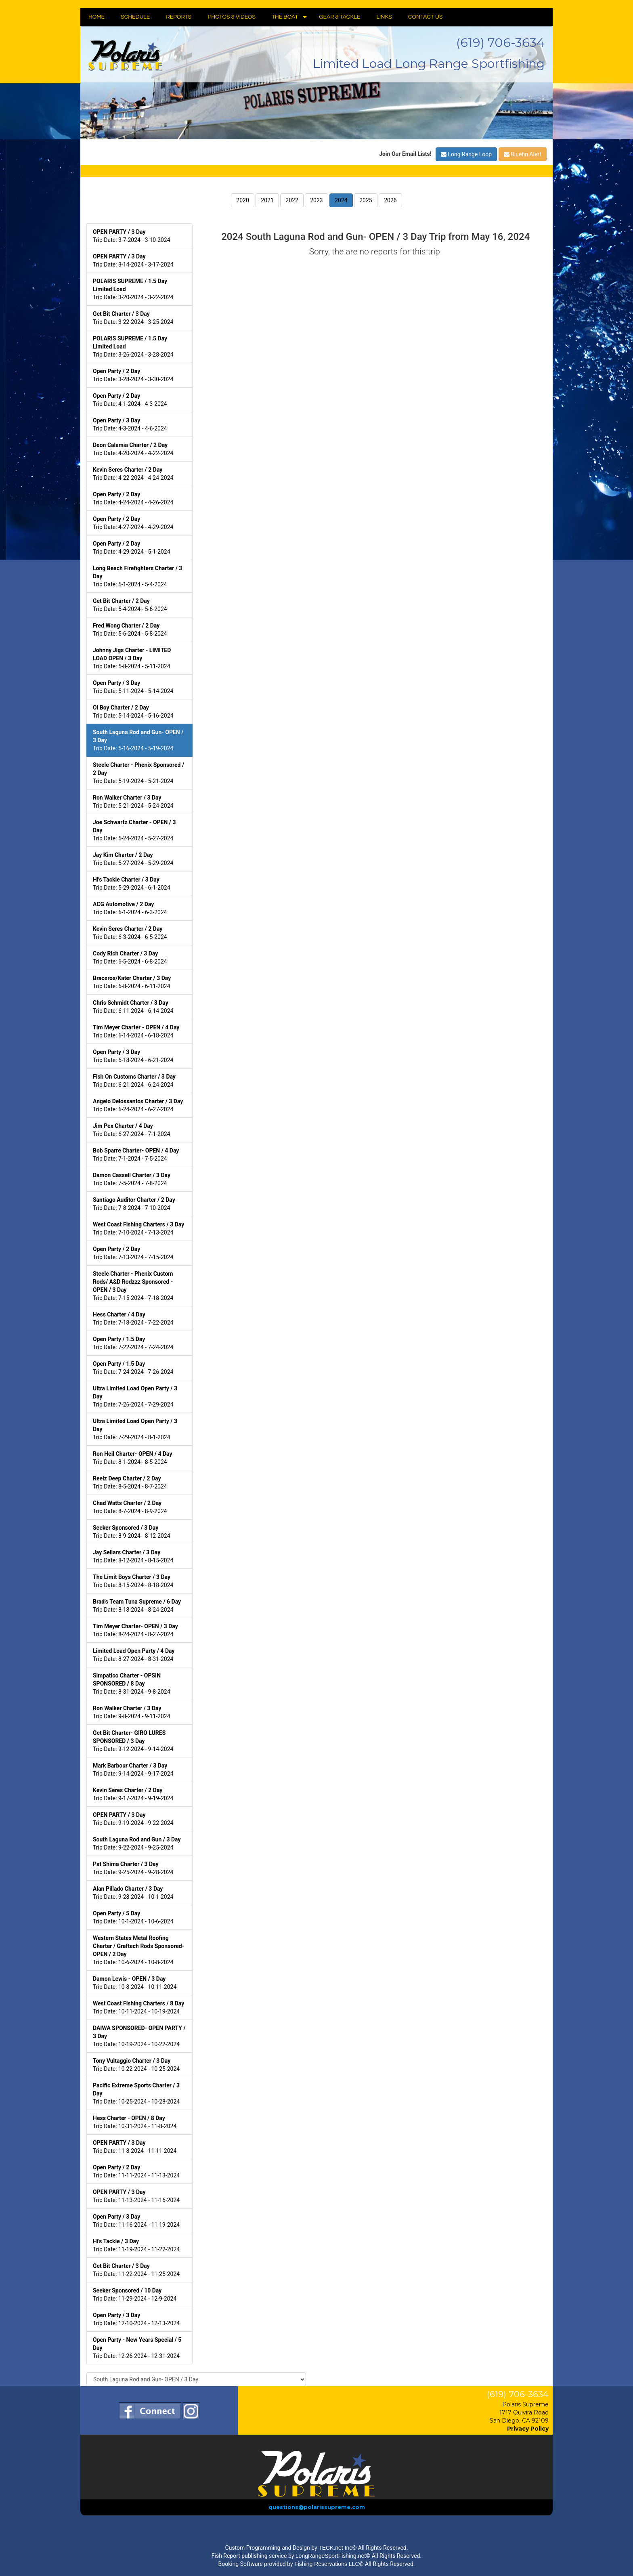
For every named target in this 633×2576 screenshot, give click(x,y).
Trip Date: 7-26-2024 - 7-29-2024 (135, 1396)
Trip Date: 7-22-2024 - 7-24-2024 (133, 1343)
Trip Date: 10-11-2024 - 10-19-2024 (138, 2007)
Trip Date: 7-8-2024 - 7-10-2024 (134, 1204)
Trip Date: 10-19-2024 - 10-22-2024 (139, 2036)
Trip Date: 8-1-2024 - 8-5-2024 (132, 1458)
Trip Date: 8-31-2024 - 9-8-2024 (131, 1683)
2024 (341, 200)
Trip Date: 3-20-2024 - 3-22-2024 (133, 289)
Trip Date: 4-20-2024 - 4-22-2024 (133, 449)
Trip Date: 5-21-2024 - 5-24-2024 (133, 801)
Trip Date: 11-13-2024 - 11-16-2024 (136, 2196)
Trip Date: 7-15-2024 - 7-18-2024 (133, 1285)
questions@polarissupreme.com (316, 2507)
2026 (390, 200)
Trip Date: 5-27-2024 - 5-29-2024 (133, 859)
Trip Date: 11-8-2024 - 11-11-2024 (134, 2146)
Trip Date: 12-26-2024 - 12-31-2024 (137, 2348)
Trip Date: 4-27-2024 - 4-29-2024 (133, 523)
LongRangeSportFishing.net (331, 2556)
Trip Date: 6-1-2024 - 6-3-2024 (130, 908)
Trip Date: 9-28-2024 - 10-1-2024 (133, 1892)
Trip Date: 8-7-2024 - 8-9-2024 (130, 1507)
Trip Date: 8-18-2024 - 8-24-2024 (137, 1605)
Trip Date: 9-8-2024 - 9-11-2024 (131, 1712)
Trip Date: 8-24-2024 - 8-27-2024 (135, 1630)
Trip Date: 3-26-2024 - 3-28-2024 (133, 346)
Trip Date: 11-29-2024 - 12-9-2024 (134, 2294)
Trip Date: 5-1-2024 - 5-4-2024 (137, 576)
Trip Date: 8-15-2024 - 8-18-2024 (133, 1581)
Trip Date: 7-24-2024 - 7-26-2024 (133, 1367)
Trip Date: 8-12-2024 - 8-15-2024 (133, 1556)
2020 (242, 200)
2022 (291, 200)
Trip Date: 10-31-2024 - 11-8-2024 (134, 2122)
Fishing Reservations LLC (326, 2564)
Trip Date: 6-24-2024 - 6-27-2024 (138, 1105)
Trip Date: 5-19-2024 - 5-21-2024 (138, 773)
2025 (365, 200)
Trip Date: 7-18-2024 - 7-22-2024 (133, 1318)
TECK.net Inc (335, 2548)
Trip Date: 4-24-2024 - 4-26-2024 (133, 498)
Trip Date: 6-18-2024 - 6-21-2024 (133, 1056)
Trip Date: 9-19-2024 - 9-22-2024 (133, 1819)
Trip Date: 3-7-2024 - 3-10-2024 (131, 236)
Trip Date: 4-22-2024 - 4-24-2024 (133, 473)
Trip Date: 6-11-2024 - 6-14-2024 (133, 1006)
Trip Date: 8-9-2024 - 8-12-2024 (131, 1531)
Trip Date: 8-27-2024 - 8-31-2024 (133, 1655)
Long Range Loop (466, 154)
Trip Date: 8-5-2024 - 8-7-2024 (130, 1482)
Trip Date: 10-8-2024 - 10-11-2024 (134, 1983)
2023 (316, 200)
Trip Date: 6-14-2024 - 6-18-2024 (136, 1031)
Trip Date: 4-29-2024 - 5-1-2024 (131, 547)
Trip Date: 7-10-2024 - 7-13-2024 (138, 1228)
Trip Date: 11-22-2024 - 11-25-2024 (136, 2270)
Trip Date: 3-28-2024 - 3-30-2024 (133, 375)
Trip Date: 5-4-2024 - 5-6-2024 (130, 605)
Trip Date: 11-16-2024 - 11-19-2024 (136, 2220)
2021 (267, 200)
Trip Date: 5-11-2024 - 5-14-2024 (133, 687)
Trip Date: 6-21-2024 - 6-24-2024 (134, 1080)
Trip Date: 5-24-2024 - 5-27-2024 (134, 830)
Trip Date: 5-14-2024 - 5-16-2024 (133, 711)
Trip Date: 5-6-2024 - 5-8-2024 (130, 629)
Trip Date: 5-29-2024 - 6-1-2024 (131, 883)
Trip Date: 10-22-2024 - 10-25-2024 (136, 2064)
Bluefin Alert (522, 154)
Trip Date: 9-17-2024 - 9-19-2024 (133, 1794)
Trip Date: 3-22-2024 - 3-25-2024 (133, 318)
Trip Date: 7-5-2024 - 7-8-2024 (131, 1179)
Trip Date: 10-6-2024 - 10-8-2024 (138, 1950)
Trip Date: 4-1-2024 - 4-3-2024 (130, 400)
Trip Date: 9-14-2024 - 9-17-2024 (133, 1769)
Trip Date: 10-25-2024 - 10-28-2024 (136, 2093)
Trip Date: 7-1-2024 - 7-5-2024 (136, 1154)
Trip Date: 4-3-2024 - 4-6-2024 (130, 424)
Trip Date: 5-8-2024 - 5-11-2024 (132, 658)
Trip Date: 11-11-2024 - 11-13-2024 (136, 2171)
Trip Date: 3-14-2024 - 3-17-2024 (133, 260)
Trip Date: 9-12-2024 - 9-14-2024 (133, 1741)
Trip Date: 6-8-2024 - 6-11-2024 (132, 982)
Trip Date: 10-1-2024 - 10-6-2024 (133, 1917)
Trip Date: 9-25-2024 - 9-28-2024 (133, 1868)
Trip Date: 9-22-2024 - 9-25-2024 (137, 1843)
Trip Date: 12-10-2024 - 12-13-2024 (136, 2319)
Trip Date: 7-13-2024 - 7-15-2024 (133, 1253)
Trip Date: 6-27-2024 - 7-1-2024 (131, 1130)
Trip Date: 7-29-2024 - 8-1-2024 (135, 1429)
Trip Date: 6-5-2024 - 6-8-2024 (130, 957)
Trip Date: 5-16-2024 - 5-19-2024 (138, 740)
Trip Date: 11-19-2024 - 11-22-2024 (136, 2245)
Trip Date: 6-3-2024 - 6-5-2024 (130, 933)
